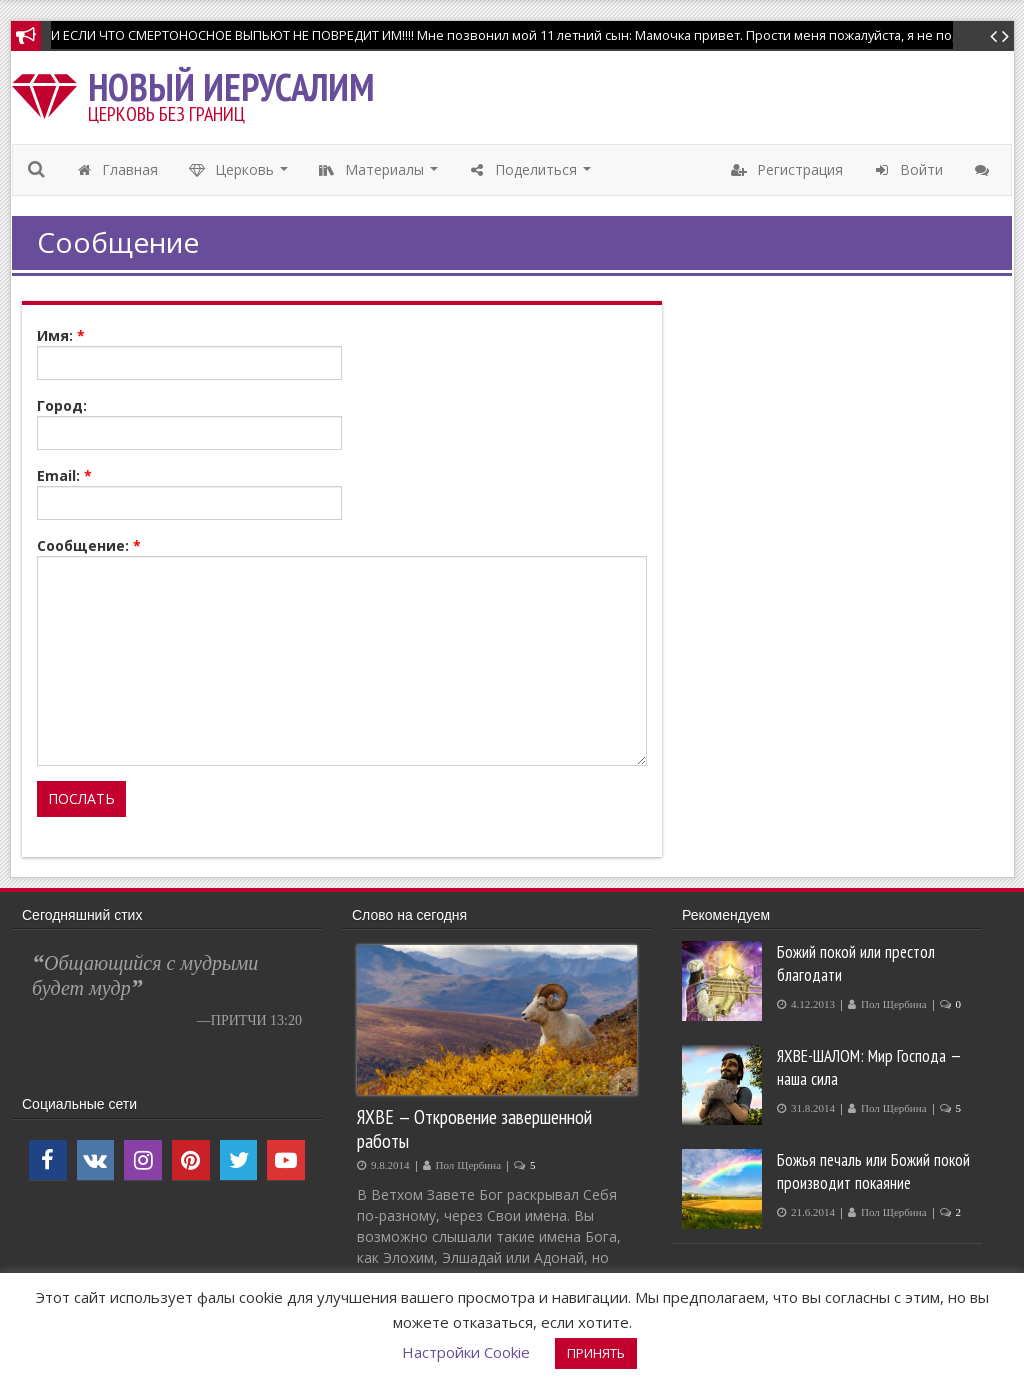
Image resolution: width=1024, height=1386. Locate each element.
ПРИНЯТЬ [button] (596, 1353)
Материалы (380, 175)
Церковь (240, 175)
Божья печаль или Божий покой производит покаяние (873, 1171)
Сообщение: (89, 545)
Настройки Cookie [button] (466, 1352)
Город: (62, 405)
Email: (64, 475)
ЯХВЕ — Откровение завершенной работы (474, 1128)
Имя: (61, 335)
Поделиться (532, 175)
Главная (116, 169)
